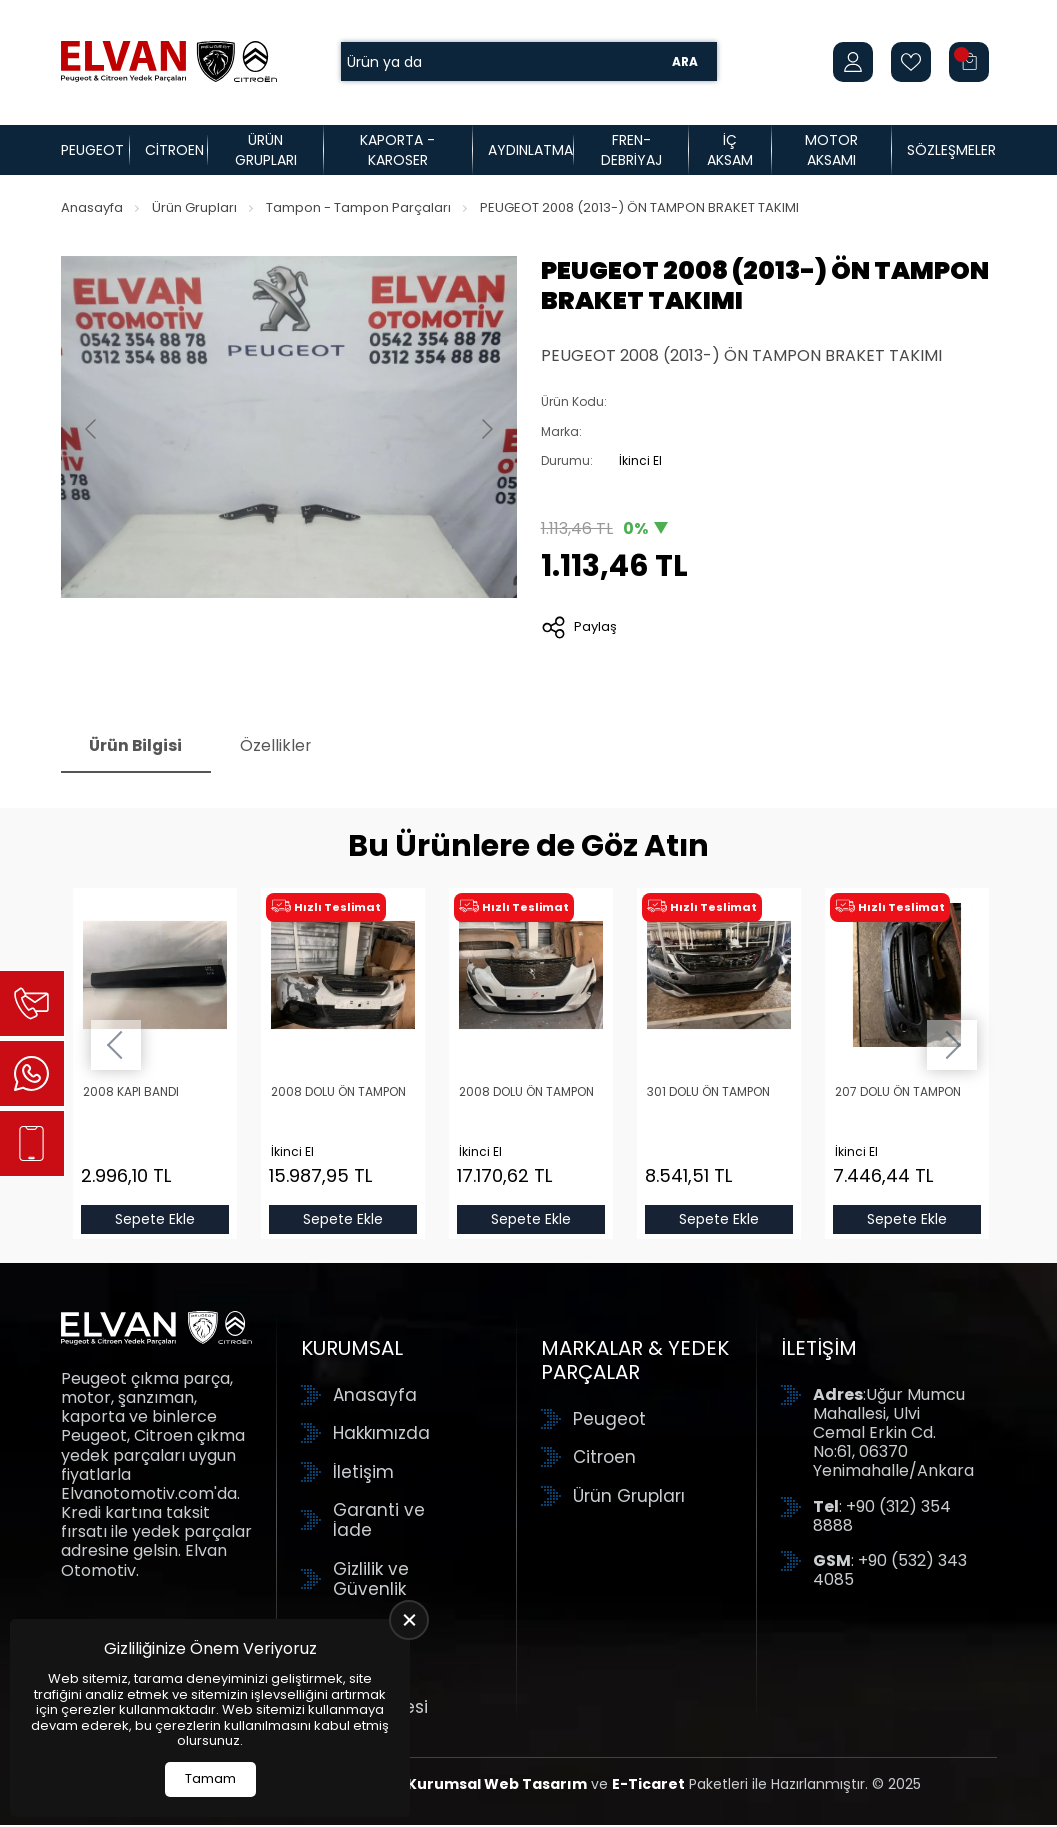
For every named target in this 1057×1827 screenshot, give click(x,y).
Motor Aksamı (831, 150)
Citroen (174, 150)
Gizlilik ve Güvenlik (371, 1580)
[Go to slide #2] (341, 646)
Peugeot (92, 150)
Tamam (210, 1778)
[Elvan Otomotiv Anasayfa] (169, 62)
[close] (409, 1620)
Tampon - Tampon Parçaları (358, 207)
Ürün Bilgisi (139, 747)
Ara (685, 61)
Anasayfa (92, 207)
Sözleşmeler (951, 150)
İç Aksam (730, 150)
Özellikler (283, 747)
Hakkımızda (381, 1435)
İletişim (363, 1473)
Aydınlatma (530, 150)
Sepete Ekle (155, 1221)
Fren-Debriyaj (631, 150)
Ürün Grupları (266, 150)
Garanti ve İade (379, 1521)
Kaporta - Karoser (397, 150)
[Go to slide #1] (237, 646)
